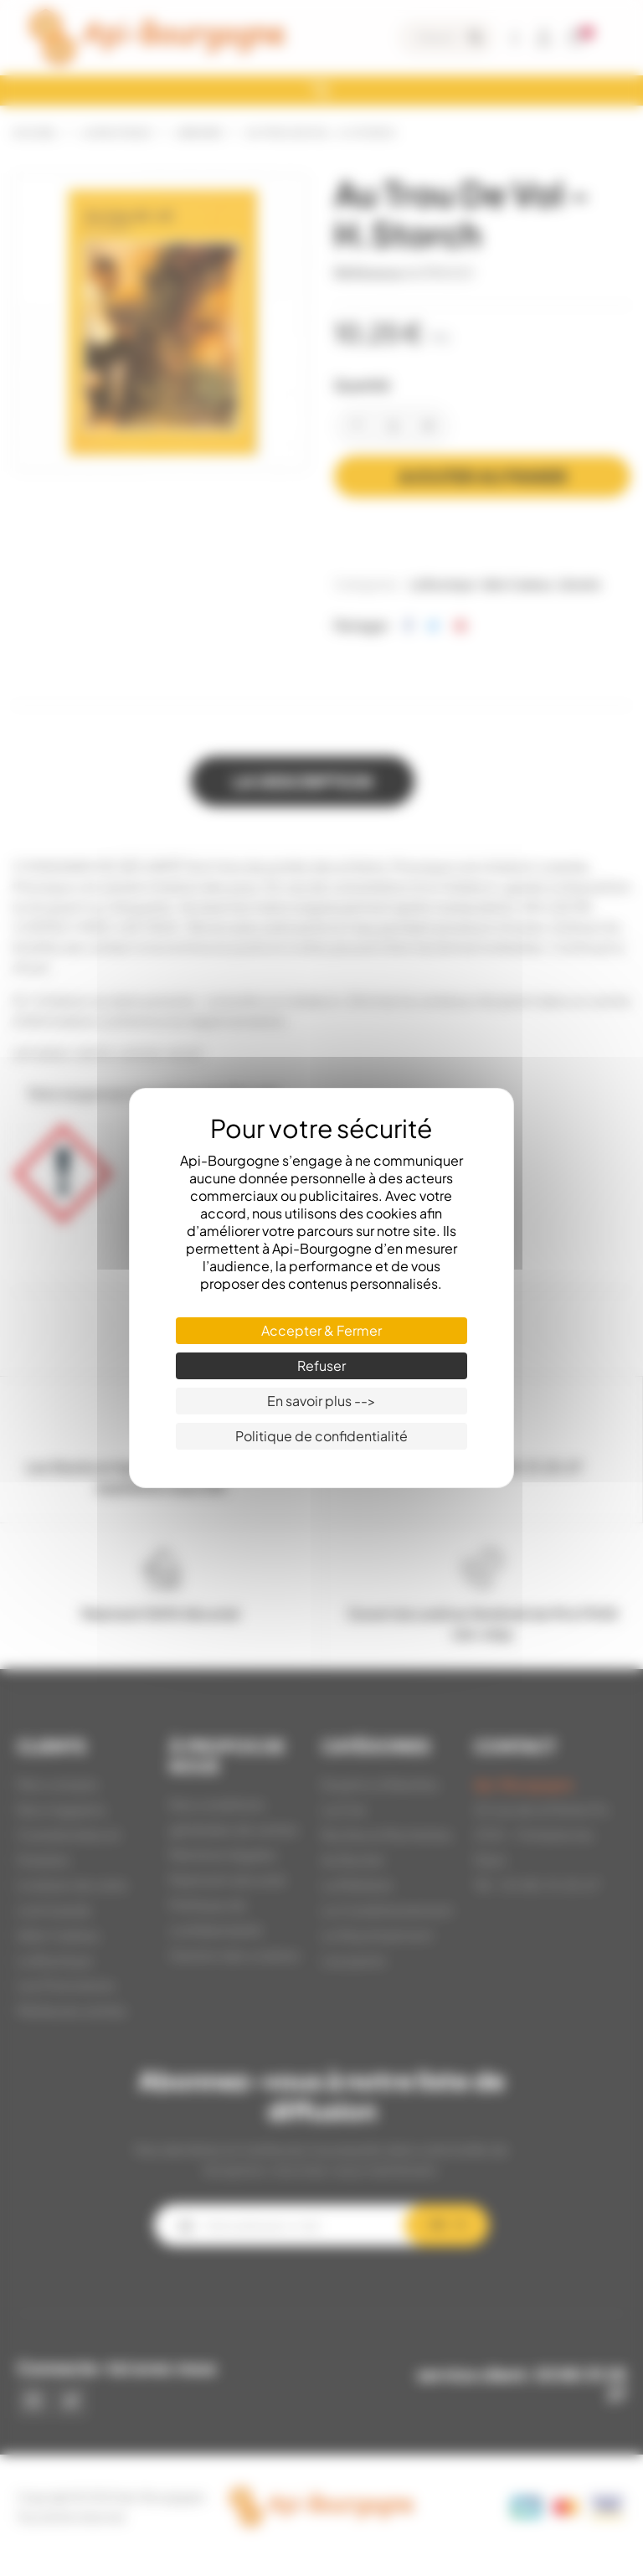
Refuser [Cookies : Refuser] (321, 1365)
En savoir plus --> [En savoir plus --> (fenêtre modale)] (321, 1400)
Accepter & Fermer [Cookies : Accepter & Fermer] (321, 1330)
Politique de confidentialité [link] (321, 1436)
